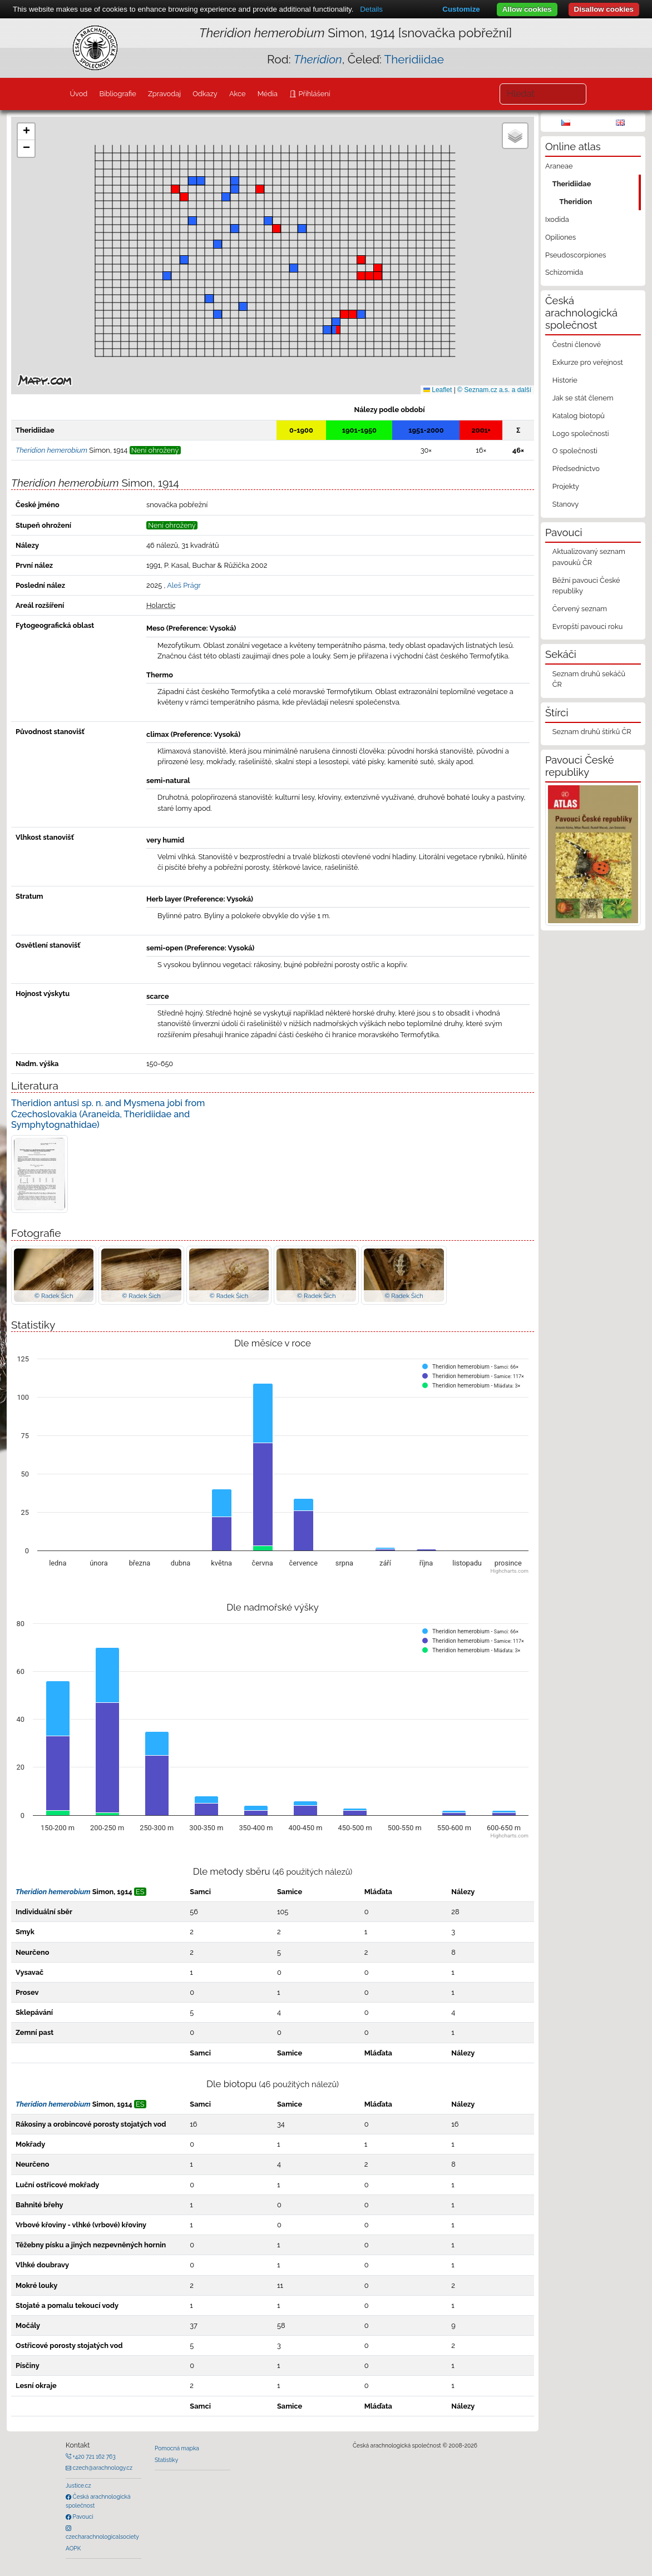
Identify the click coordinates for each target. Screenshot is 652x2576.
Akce (237, 94)
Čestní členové (576, 344)
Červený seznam (579, 609)
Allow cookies (527, 9)
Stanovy (565, 504)
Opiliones (560, 237)
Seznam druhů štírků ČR (591, 731)
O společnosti (574, 451)
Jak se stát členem (583, 398)
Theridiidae (414, 59)
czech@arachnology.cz (101, 2467)
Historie (564, 380)
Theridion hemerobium (53, 1892)
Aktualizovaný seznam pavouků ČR (588, 556)
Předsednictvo (576, 468)
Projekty (565, 486)
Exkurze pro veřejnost (587, 362)
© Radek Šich (53, 1296)
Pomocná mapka (177, 2448)
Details (371, 9)
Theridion (576, 201)
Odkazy (205, 94)
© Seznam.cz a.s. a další (494, 390)
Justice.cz (78, 2485)
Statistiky (166, 2459)
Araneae (559, 166)
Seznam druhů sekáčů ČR (588, 679)
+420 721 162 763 (93, 2456)
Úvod (78, 94)
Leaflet (437, 390)
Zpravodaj (164, 94)
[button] (352, 314)
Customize (461, 9)
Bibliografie (117, 94)
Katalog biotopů (578, 416)
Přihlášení (313, 94)
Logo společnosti (580, 433)
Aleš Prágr (184, 585)
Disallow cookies (604, 9)
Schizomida (564, 272)
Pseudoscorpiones (575, 255)
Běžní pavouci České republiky (586, 585)
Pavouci (82, 2516)
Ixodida (557, 219)
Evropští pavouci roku (587, 626)
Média (268, 94)
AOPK (73, 2548)
